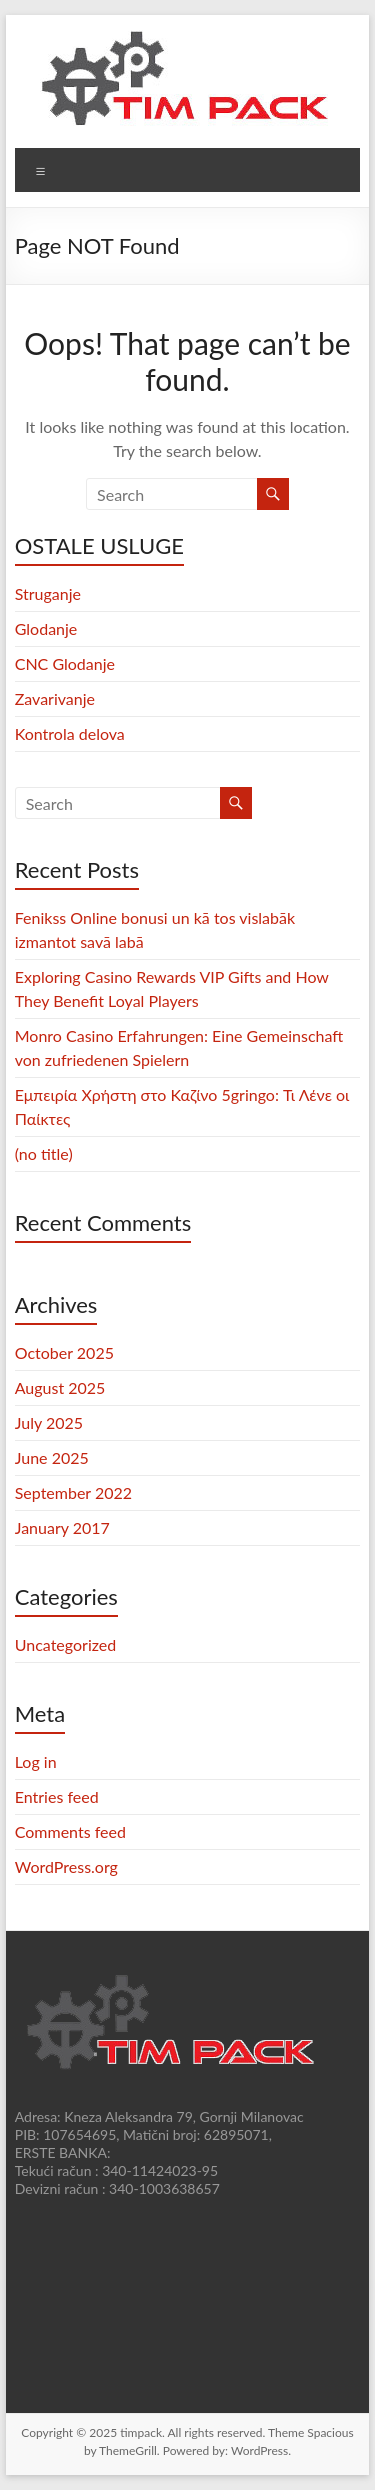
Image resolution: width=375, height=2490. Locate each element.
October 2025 (64, 1352)
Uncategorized (66, 1644)
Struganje (48, 593)
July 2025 (49, 1422)
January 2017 (62, 1527)
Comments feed (70, 1831)
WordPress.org (66, 1866)
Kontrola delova (70, 733)
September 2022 (73, 1492)
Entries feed (57, 1796)
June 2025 (52, 1457)
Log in (36, 1761)
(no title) (44, 1153)
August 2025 (60, 1387)
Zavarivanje (55, 698)
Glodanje (46, 628)
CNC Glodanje (65, 663)
